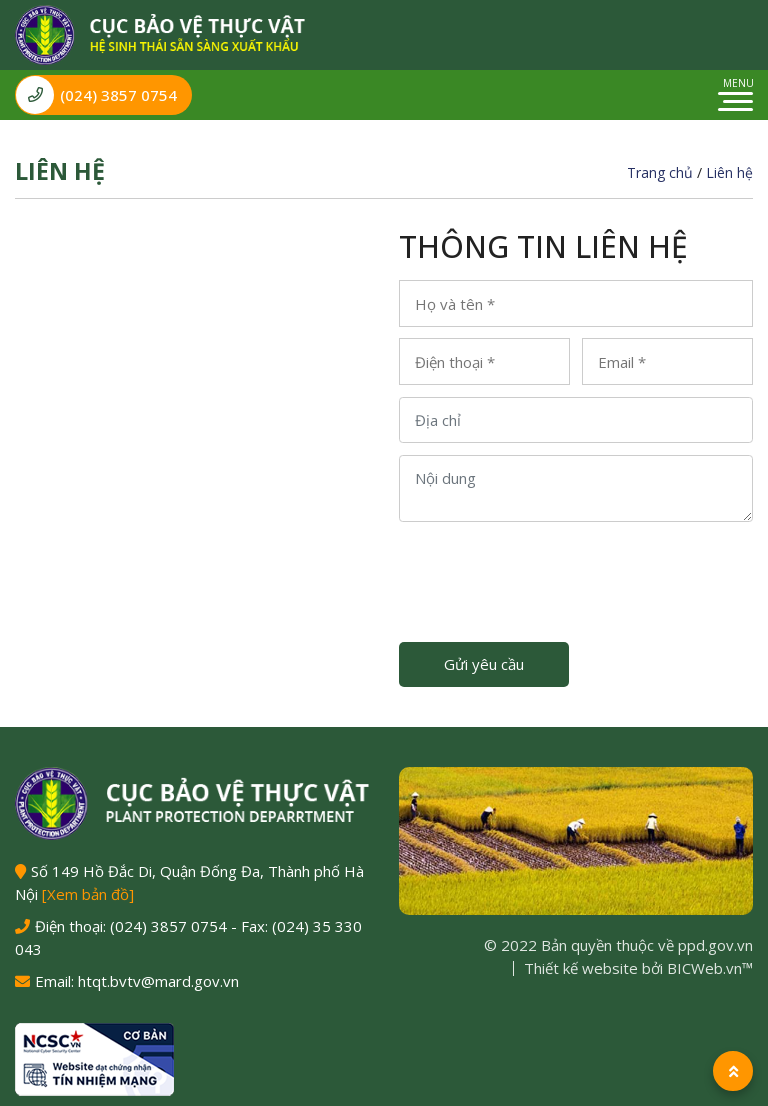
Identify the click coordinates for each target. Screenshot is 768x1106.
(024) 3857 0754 (96, 95)
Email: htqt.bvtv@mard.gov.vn (137, 981)
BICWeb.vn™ (710, 968)
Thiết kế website (581, 968)
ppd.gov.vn (715, 945)
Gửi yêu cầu (484, 664)
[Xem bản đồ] (88, 894)
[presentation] (551, 572)
